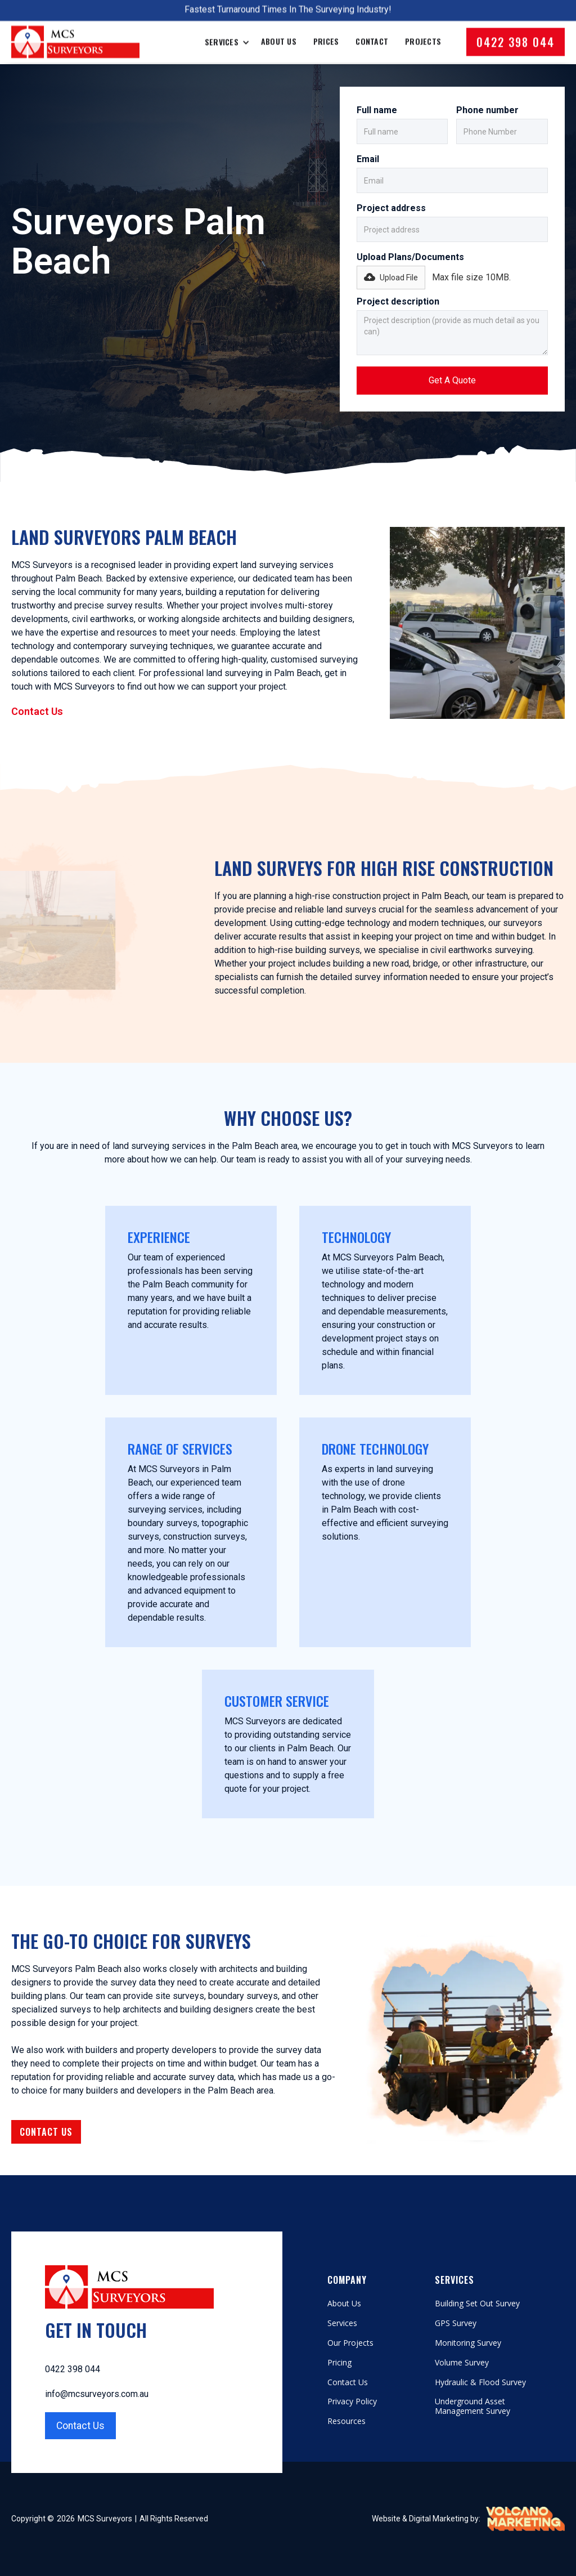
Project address (391, 208)
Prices (326, 32)
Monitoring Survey (468, 2343)
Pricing (339, 2363)
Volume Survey (462, 2363)
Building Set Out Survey (477, 2304)
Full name (377, 110)
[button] (391, 277)
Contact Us (37, 711)
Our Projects (350, 2343)
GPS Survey (455, 2323)
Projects (423, 32)
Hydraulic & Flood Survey (480, 2382)
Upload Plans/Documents (410, 257)
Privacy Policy (352, 2402)
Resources (346, 2421)
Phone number (487, 110)
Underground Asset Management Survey (472, 2406)
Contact (372, 32)
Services (342, 2323)
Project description (398, 301)
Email (368, 159)
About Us (278, 32)
